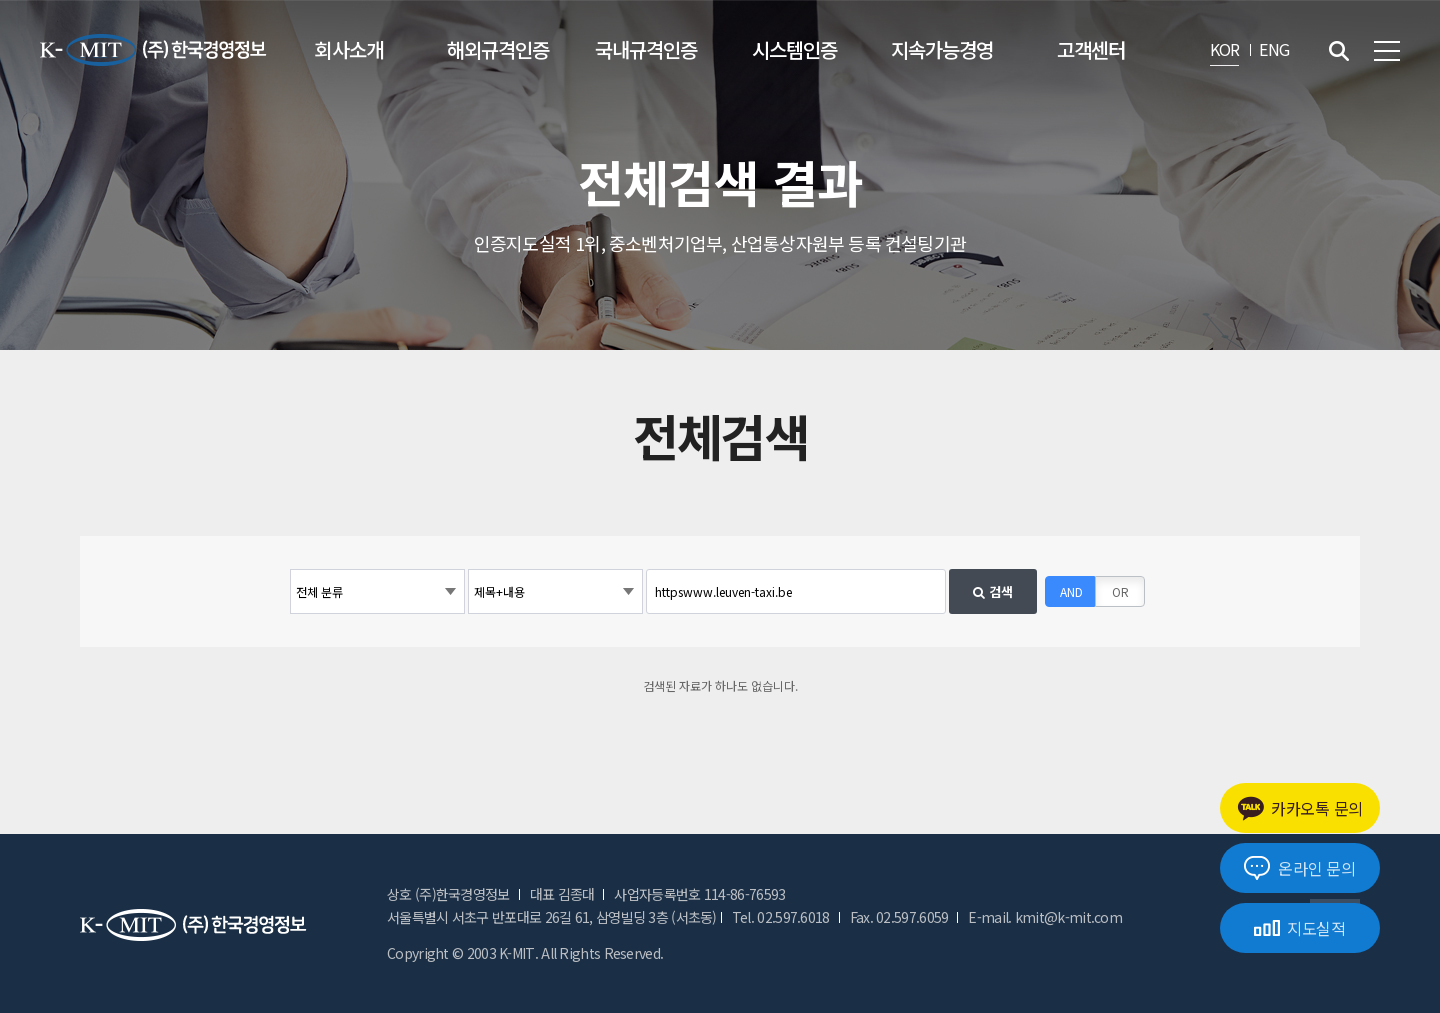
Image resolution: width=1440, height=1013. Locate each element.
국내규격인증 (646, 49)
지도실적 (1300, 928)
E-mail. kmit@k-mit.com (1045, 917)
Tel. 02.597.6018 (781, 917)
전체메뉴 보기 (1387, 51)
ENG (1274, 49)
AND (1071, 591)
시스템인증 (794, 49)
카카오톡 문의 (1300, 808)
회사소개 (349, 49)
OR (1120, 591)
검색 (993, 591)
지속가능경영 (942, 49)
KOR (1225, 49)
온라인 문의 (1299, 868)
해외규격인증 (498, 49)
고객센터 (1091, 49)
